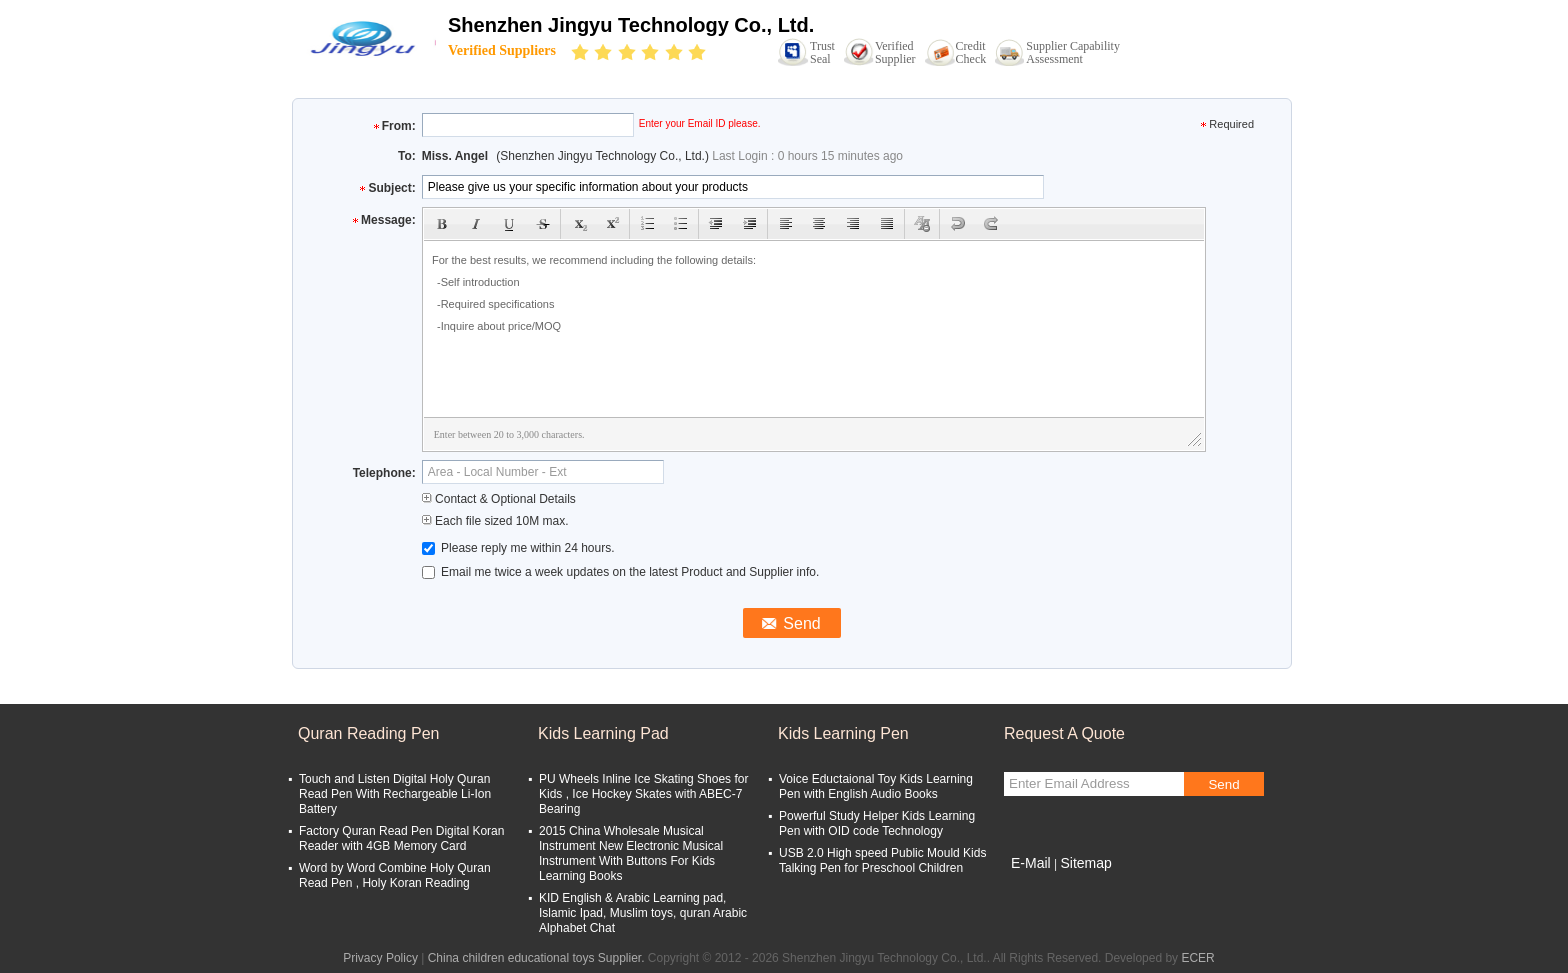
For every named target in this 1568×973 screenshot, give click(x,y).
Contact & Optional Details (499, 499)
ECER (1197, 958)
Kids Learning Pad (603, 733)
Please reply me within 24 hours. (518, 548)
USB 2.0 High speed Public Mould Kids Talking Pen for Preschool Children (882, 860)
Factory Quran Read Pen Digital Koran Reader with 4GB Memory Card (401, 838)
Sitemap (1085, 863)
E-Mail (1031, 863)
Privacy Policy (380, 958)
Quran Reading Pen (368, 733)
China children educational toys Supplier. (538, 958)
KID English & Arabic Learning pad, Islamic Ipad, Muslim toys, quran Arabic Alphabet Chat (643, 913)
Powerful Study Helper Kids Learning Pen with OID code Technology (877, 823)
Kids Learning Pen (843, 733)
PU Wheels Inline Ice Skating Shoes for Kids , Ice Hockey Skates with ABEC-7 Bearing (643, 794)
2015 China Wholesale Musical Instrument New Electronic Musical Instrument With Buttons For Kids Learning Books (631, 853)
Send (1223, 784)
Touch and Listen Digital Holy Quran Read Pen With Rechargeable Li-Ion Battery (395, 794)
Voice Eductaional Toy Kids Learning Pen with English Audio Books (876, 786)
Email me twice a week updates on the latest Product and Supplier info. (621, 572)
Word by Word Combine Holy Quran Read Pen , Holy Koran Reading (395, 875)
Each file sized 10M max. (495, 521)
